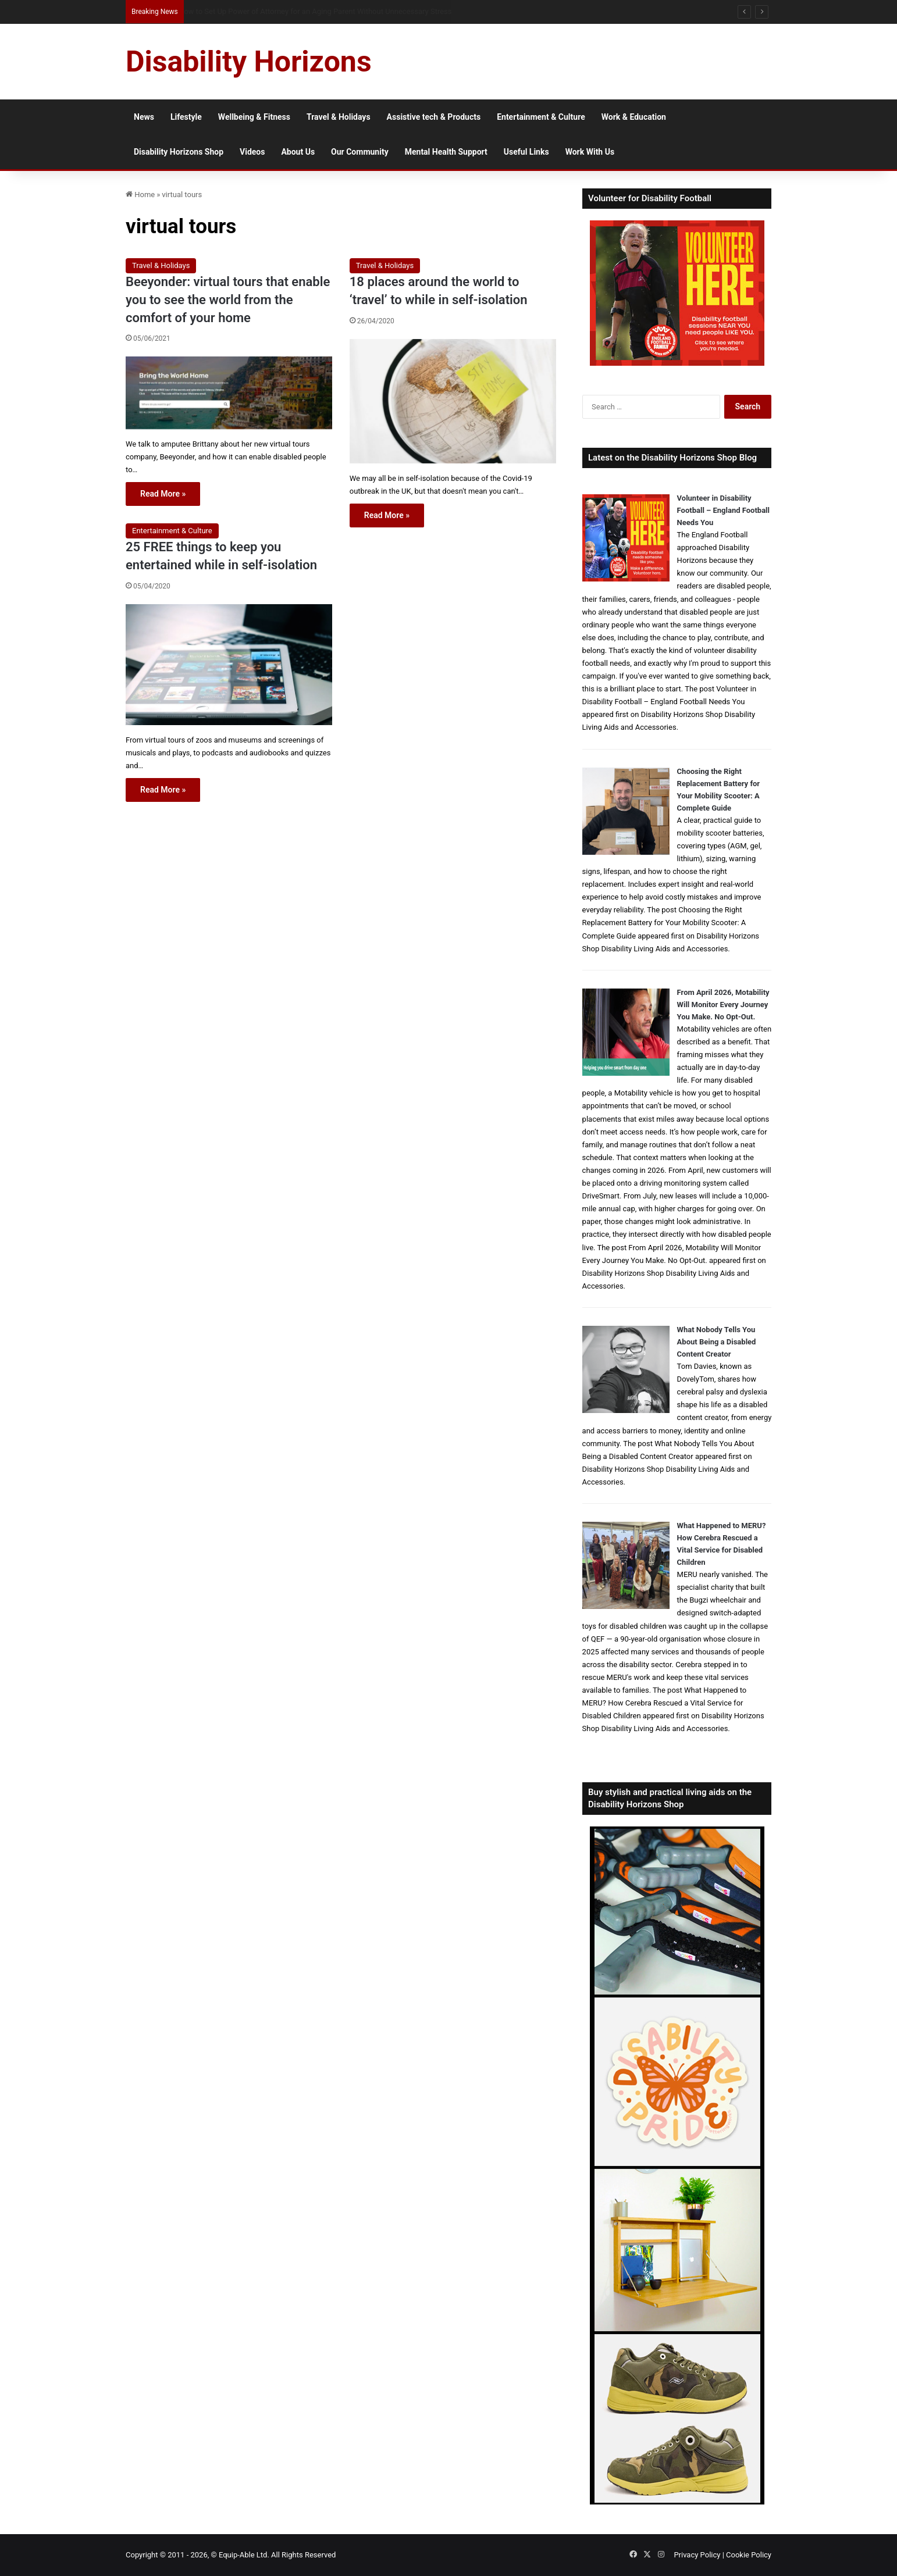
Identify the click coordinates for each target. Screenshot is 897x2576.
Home (140, 194)
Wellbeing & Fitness (254, 117)
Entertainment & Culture (541, 117)
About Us (298, 151)
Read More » (163, 493)
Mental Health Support (446, 151)
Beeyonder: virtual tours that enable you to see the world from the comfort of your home (228, 299)
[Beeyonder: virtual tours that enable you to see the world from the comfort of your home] (229, 392)
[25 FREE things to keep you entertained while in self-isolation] (229, 665)
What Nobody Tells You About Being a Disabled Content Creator (716, 1341)
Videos (252, 151)
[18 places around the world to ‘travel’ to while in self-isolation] (453, 401)
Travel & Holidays (339, 117)
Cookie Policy (748, 2554)
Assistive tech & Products (434, 117)
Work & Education (633, 117)
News (144, 117)
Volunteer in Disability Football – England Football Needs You (723, 510)
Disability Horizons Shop (178, 151)
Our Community (360, 151)
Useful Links (526, 151)
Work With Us (589, 151)
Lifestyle (186, 117)
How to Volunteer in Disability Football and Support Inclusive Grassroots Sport (311, 11)
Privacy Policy (697, 2554)
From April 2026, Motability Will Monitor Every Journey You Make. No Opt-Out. (723, 1004)
